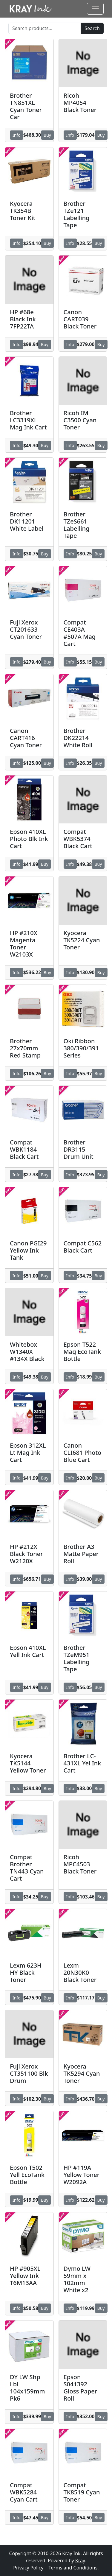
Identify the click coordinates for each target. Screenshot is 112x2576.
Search (92, 28)
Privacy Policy (28, 2567)
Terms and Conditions (72, 2567)
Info (17, 135)
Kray (80, 2560)
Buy (47, 135)
